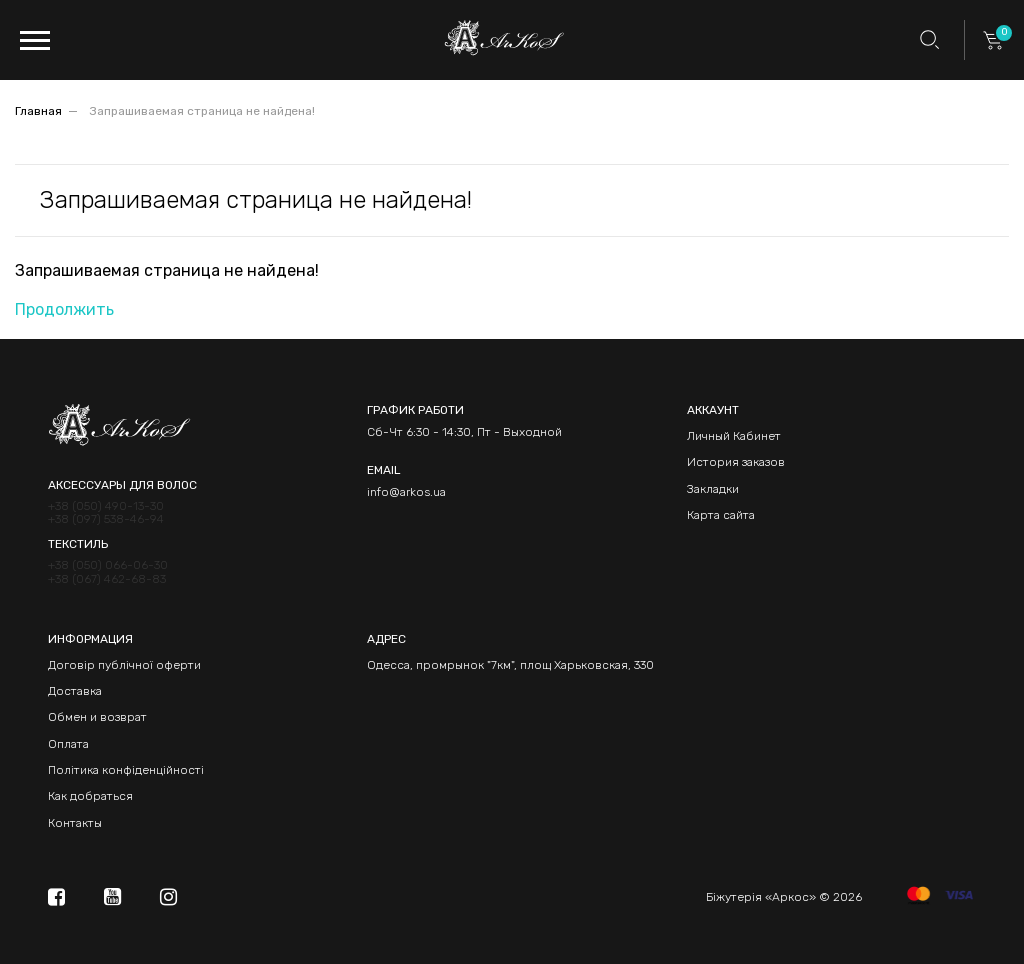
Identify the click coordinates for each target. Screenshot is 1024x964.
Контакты (75, 823)
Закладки (713, 489)
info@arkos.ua (406, 492)
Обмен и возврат (97, 717)
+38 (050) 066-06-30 (108, 565)
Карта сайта (721, 515)
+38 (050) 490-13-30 (106, 506)
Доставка (75, 691)
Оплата (68, 744)
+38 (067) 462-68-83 (107, 579)
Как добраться (90, 796)
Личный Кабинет (734, 436)
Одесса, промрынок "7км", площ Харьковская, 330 (510, 665)
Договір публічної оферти (124, 665)
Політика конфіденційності (126, 770)
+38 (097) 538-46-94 (106, 519)
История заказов (736, 462)
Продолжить (64, 309)
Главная (38, 111)
